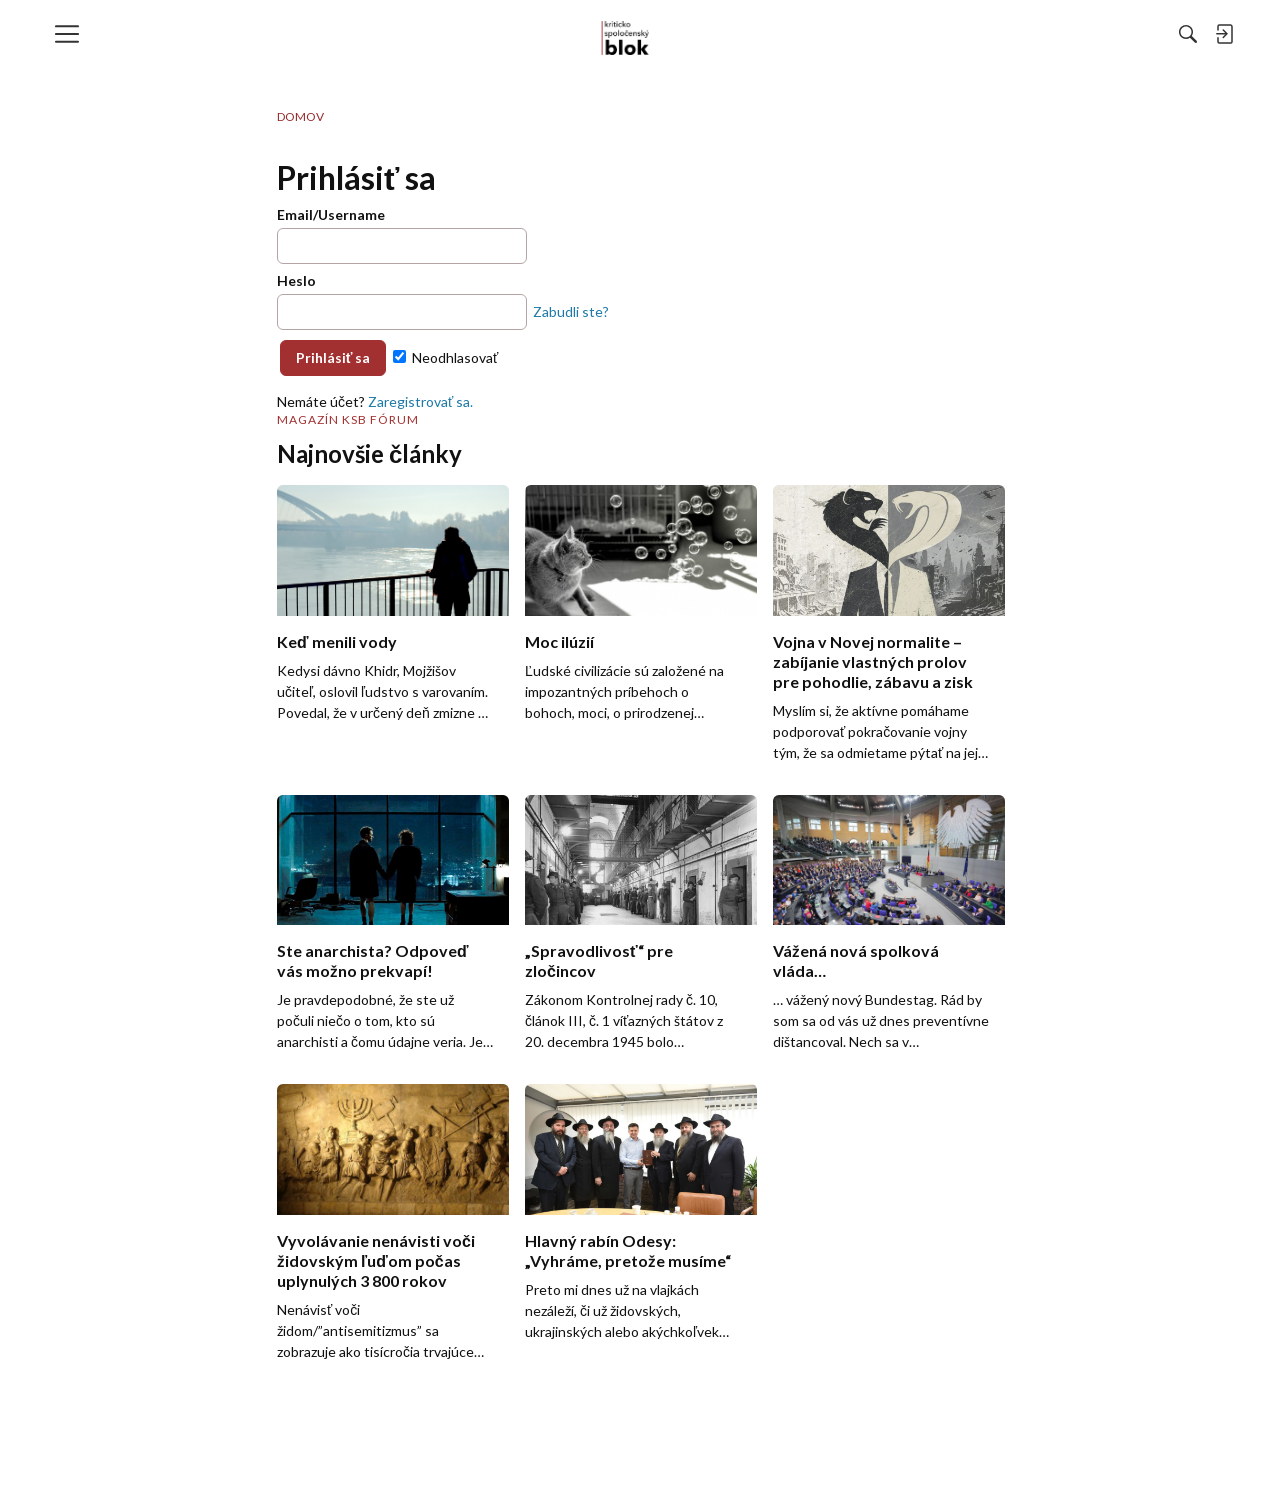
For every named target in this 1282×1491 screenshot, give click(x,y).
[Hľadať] (970, 34)
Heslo (296, 280)
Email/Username (331, 214)
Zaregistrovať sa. (420, 401)
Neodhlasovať (445, 357)
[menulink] (74, 34)
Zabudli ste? (571, 311)
